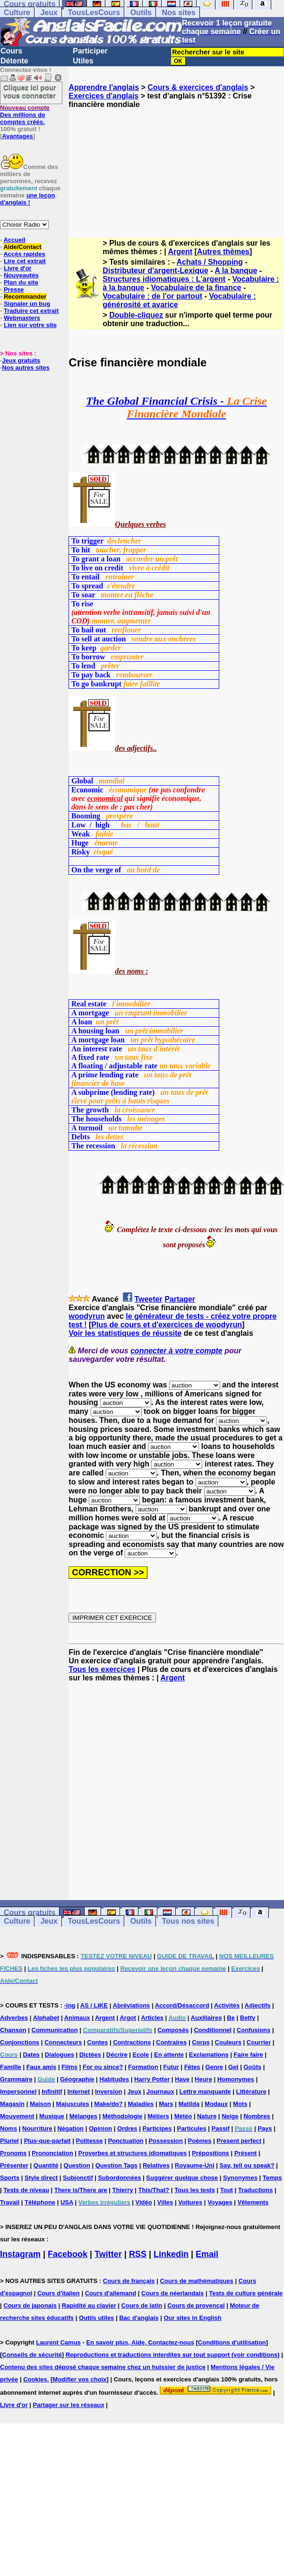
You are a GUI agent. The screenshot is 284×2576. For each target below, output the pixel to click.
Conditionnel (212, 2030)
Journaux (160, 2091)
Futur (171, 2066)
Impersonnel (18, 2091)
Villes (165, 2202)
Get (233, 2066)
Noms (8, 2128)
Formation (143, 2066)
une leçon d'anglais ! (27, 199)
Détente (14, 61)
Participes (157, 2128)
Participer (90, 51)
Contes (97, 2042)
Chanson (13, 2030)
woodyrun (86, 1316)
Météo (183, 2116)
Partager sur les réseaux (68, 2404)
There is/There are (80, 2190)
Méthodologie (123, 2116)
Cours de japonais (30, 2305)
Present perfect (238, 2140)
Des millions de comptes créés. (25, 114)
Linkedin (171, 2254)
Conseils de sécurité (31, 2354)
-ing (69, 2005)
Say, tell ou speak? (247, 2165)
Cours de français (129, 2280)
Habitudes (114, 2079)
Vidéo (144, 2202)
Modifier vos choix (79, 2379)
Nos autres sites (25, 367)
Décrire (117, 2054)
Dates (31, 2054)
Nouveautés (21, 275)
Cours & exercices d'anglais (197, 87)
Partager (179, 1299)
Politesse (89, 2140)
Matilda (188, 2103)
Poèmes (200, 2140)
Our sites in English (192, 2317)
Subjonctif (78, 2177)
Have (182, 2079)
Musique (51, 2116)
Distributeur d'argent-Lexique (155, 270)
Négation (70, 2128)
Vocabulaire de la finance (196, 288)
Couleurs (228, 2042)
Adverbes (14, 2017)
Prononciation (52, 2153)
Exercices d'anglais (103, 96)
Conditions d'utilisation (232, 2342)
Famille (10, 2066)
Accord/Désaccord (182, 2005)
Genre (214, 2066)
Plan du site (21, 282)
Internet (78, 2091)
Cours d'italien (58, 2293)
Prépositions (210, 2153)
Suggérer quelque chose (182, 2177)
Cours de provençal (195, 2305)
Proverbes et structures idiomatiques (132, 2153)
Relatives (156, 2165)
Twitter (108, 2254)
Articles (152, 2017)
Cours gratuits (29, 1913)
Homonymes (235, 2079)
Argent (180, 252)
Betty (248, 2017)
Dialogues (59, 2054)
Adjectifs (258, 2005)
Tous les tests (194, 2190)
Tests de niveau (26, 2190)
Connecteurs (63, 2042)
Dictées (90, 2054)
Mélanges (83, 2116)
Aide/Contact (22, 246)
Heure (203, 2079)
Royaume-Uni (195, 2165)
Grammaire (16, 2079)
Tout (226, 2190)
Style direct (41, 2177)
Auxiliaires (206, 2017)
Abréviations (131, 2005)
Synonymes (240, 2177)
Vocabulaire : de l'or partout (152, 296)
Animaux (77, 2017)
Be (231, 2017)
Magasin (12, 2103)
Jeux (48, 13)
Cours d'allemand (111, 2293)
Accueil (14, 239)
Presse (14, 289)
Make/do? (109, 2103)
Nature (206, 2116)
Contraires (171, 2042)
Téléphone (40, 2202)
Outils (141, 13)
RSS (137, 2254)
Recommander (25, 296)
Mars (166, 2103)
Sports (9, 2177)
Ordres (127, 2128)
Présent (245, 2153)
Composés (173, 2030)
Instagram (20, 2254)
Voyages (219, 2202)
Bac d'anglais (138, 2317)
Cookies (35, 2379)
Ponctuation (125, 2140)
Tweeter (148, 1299)
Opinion (100, 2128)
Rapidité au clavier (89, 2305)
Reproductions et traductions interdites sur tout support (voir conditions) (173, 2354)
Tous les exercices (102, 1669)
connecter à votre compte (176, 1351)
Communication (55, 2030)
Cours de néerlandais (172, 2293)
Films (69, 2066)
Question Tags (116, 2165)
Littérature (251, 2091)
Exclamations (209, 2054)
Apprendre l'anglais (104, 87)
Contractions (132, 2042)
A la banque (236, 270)
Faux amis (41, 2066)
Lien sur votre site (30, 325)
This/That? (154, 2190)
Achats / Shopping (209, 262)
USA (66, 2202)
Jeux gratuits (21, 360)
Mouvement (17, 2116)
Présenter (14, 2165)
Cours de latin (142, 2305)
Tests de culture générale (246, 2293)
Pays (265, 2128)
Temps (272, 2177)
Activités (227, 2005)
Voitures (190, 2202)
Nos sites (178, 13)
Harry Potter (152, 2079)
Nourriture (37, 2128)
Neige (230, 2116)
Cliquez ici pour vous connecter (29, 91)
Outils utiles (96, 2317)
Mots (240, 2103)
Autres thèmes (223, 252)
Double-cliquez (136, 315)
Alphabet (46, 2017)
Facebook (67, 2254)
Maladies (141, 2103)
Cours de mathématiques (196, 2280)
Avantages (17, 136)
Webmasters (22, 317)
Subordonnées (119, 2177)
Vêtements (253, 2202)
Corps (201, 2042)
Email (207, 2254)
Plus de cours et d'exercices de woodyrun (166, 1325)
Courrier (259, 2042)
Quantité (46, 2165)
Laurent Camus (58, 2342)
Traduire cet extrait (31, 310)
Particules (191, 2128)
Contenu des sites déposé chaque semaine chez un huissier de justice (103, 2367)
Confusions (254, 2030)
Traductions (255, 2190)
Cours (11, 51)
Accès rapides (24, 254)
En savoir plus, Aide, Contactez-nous (140, 2342)
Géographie (77, 2079)
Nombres (256, 2116)
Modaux (216, 2103)
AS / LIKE (94, 2005)
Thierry (122, 2190)
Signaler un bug (27, 303)
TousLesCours (94, 13)
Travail (9, 2202)
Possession (165, 2140)
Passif (221, 2128)
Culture (17, 13)
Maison (40, 2103)
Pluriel (9, 2140)
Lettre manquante (205, 2091)
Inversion (108, 2091)
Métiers (158, 2116)
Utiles (83, 61)
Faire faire (248, 2054)
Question (76, 2165)
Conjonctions (19, 2042)
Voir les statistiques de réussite (125, 1333)
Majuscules (72, 2103)
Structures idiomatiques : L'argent (164, 279)
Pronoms (13, 2153)
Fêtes (192, 2066)
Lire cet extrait (25, 261)
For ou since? (103, 2066)
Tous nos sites (188, 1921)
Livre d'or (18, 268)
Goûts (252, 2066)
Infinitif (52, 2091)
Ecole (141, 2054)
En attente (169, 2054)
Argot (128, 2017)
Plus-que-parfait (47, 2140)
